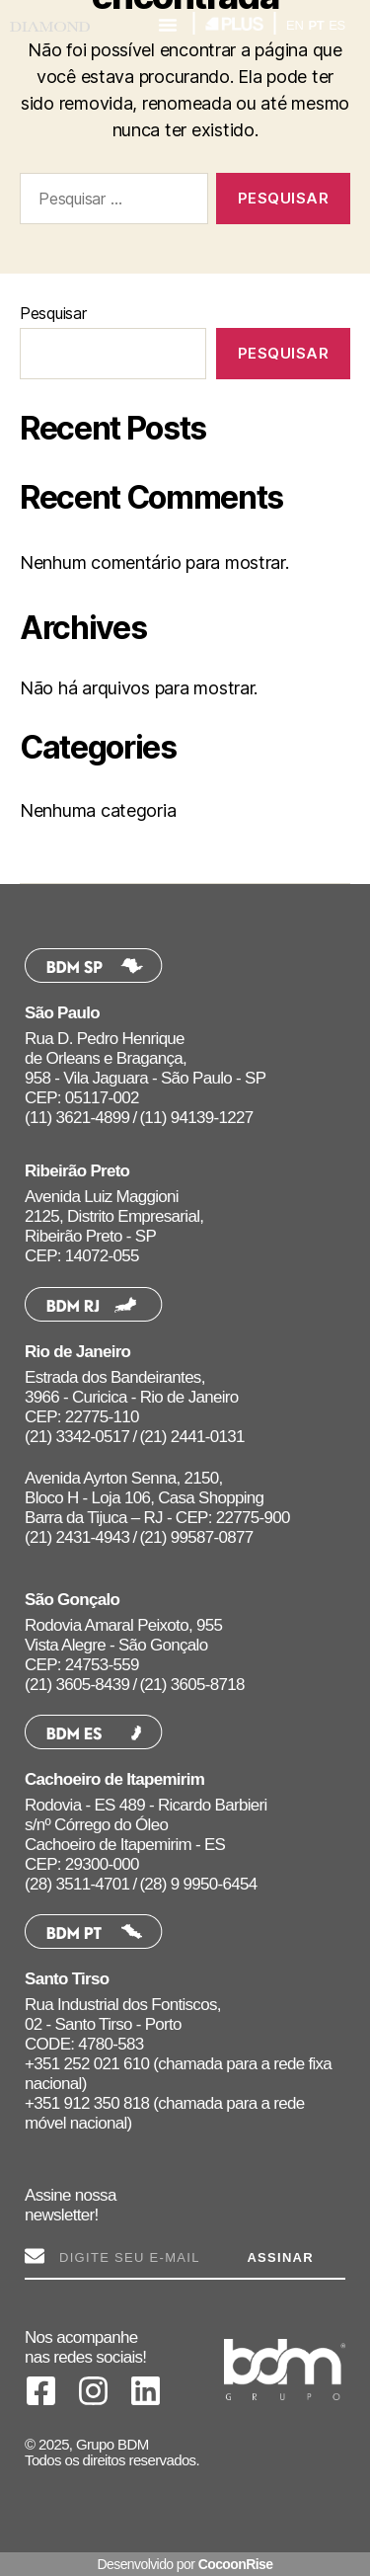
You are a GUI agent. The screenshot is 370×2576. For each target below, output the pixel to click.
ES (337, 25)
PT (316, 25)
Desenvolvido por (184, 2564)
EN (295, 25)
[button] (168, 25)
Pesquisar (53, 313)
